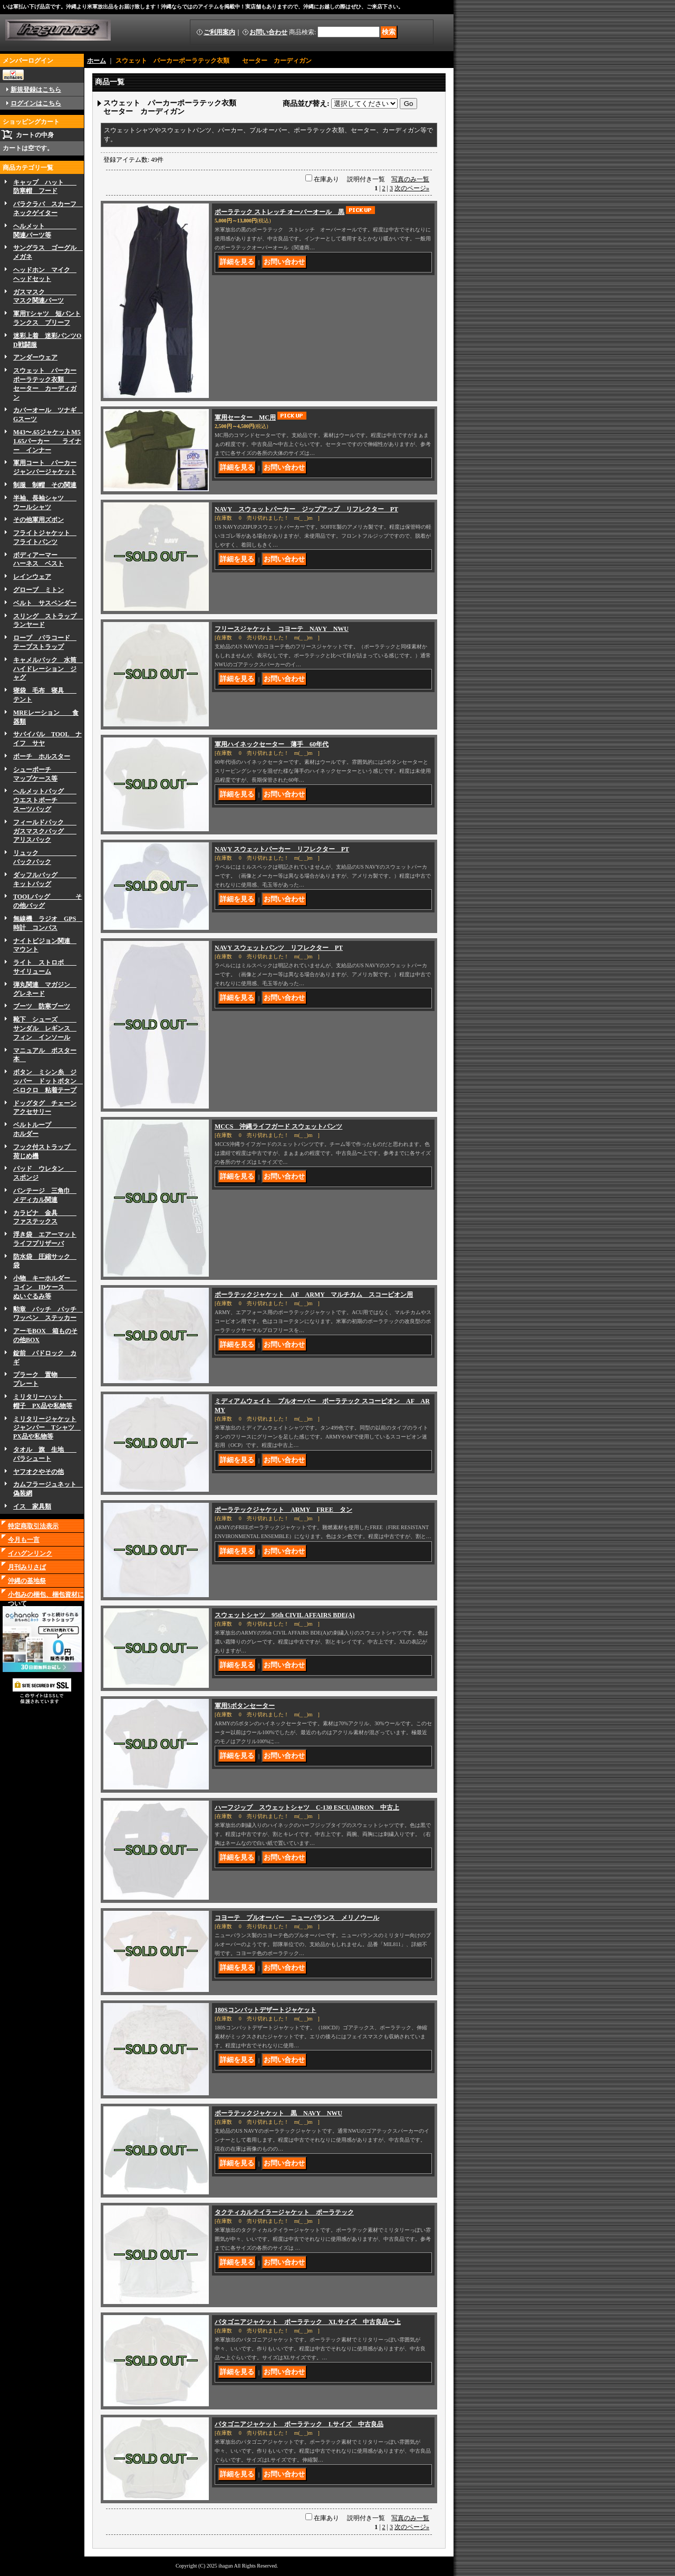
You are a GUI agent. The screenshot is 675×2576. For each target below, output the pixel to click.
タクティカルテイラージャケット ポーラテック (284, 2212)
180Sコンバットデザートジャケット (265, 2010)
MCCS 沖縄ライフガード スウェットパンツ (278, 1126)
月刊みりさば (27, 1567)
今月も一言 (24, 1539)
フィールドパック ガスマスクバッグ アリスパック (44, 831)
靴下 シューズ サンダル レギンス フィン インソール (44, 1028)
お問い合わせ (268, 32)
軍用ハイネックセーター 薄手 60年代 (272, 744)
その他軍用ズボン (38, 519)
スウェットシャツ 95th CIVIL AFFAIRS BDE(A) (284, 1615)
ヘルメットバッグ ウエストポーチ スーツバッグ (44, 800)
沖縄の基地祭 (27, 1581)
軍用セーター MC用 (245, 417)
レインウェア (32, 576)
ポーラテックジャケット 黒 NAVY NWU (278, 2113)
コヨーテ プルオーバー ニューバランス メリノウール (297, 1917)
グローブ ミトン (38, 590)
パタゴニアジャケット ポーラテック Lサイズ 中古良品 (299, 2424)
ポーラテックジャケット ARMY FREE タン (283, 1509)
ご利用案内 (219, 32)
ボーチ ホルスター (41, 756)
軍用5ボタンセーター (245, 1705)
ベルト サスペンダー (44, 603)
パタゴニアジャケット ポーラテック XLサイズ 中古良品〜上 (308, 2322)
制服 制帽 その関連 (44, 485)
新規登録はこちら (36, 89)
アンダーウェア (35, 357)
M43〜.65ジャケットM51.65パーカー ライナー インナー (47, 441)
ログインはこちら (36, 103)
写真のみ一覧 (410, 179)
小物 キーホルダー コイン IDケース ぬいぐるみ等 (45, 1287)
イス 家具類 (32, 1506)
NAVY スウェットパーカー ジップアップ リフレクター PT (306, 509)
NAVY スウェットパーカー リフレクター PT (282, 849)
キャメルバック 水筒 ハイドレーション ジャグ (48, 669)
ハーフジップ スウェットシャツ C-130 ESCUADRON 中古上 (307, 1807)
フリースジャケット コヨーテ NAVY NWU (282, 629)
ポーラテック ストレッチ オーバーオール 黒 (279, 212)
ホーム (96, 60)
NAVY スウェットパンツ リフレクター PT (279, 947)
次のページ (411, 188)
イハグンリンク (30, 1553)
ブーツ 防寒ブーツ (41, 1006)
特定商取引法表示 (33, 1526)
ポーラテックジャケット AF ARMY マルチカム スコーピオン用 (314, 1294)
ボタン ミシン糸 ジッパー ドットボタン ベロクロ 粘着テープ (48, 1081)
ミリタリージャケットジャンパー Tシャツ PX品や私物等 (47, 1428)
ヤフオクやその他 (38, 1471)
